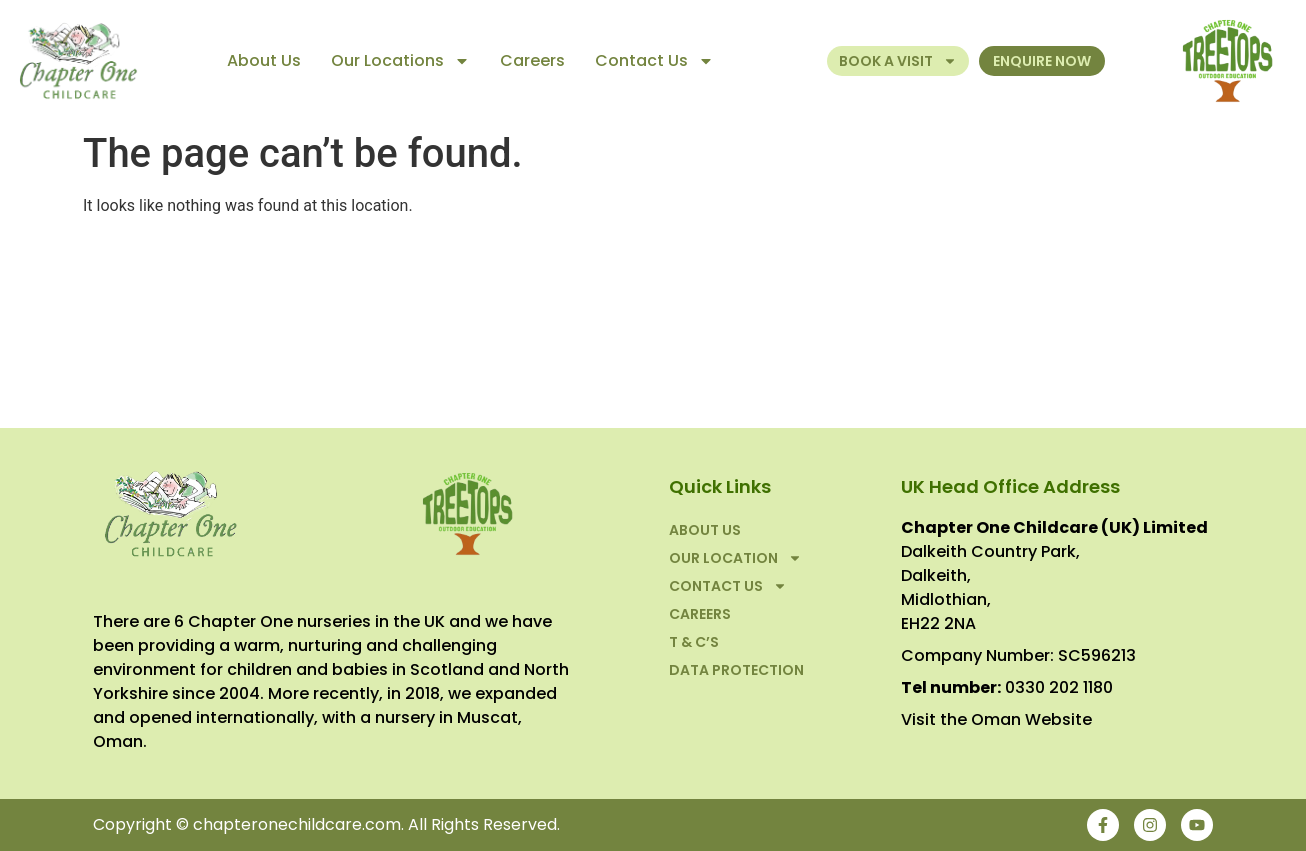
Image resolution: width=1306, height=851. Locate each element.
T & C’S (694, 642)
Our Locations (400, 61)
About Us (264, 60)
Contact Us (654, 61)
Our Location (735, 558)
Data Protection (736, 670)
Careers (532, 60)
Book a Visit (898, 61)
